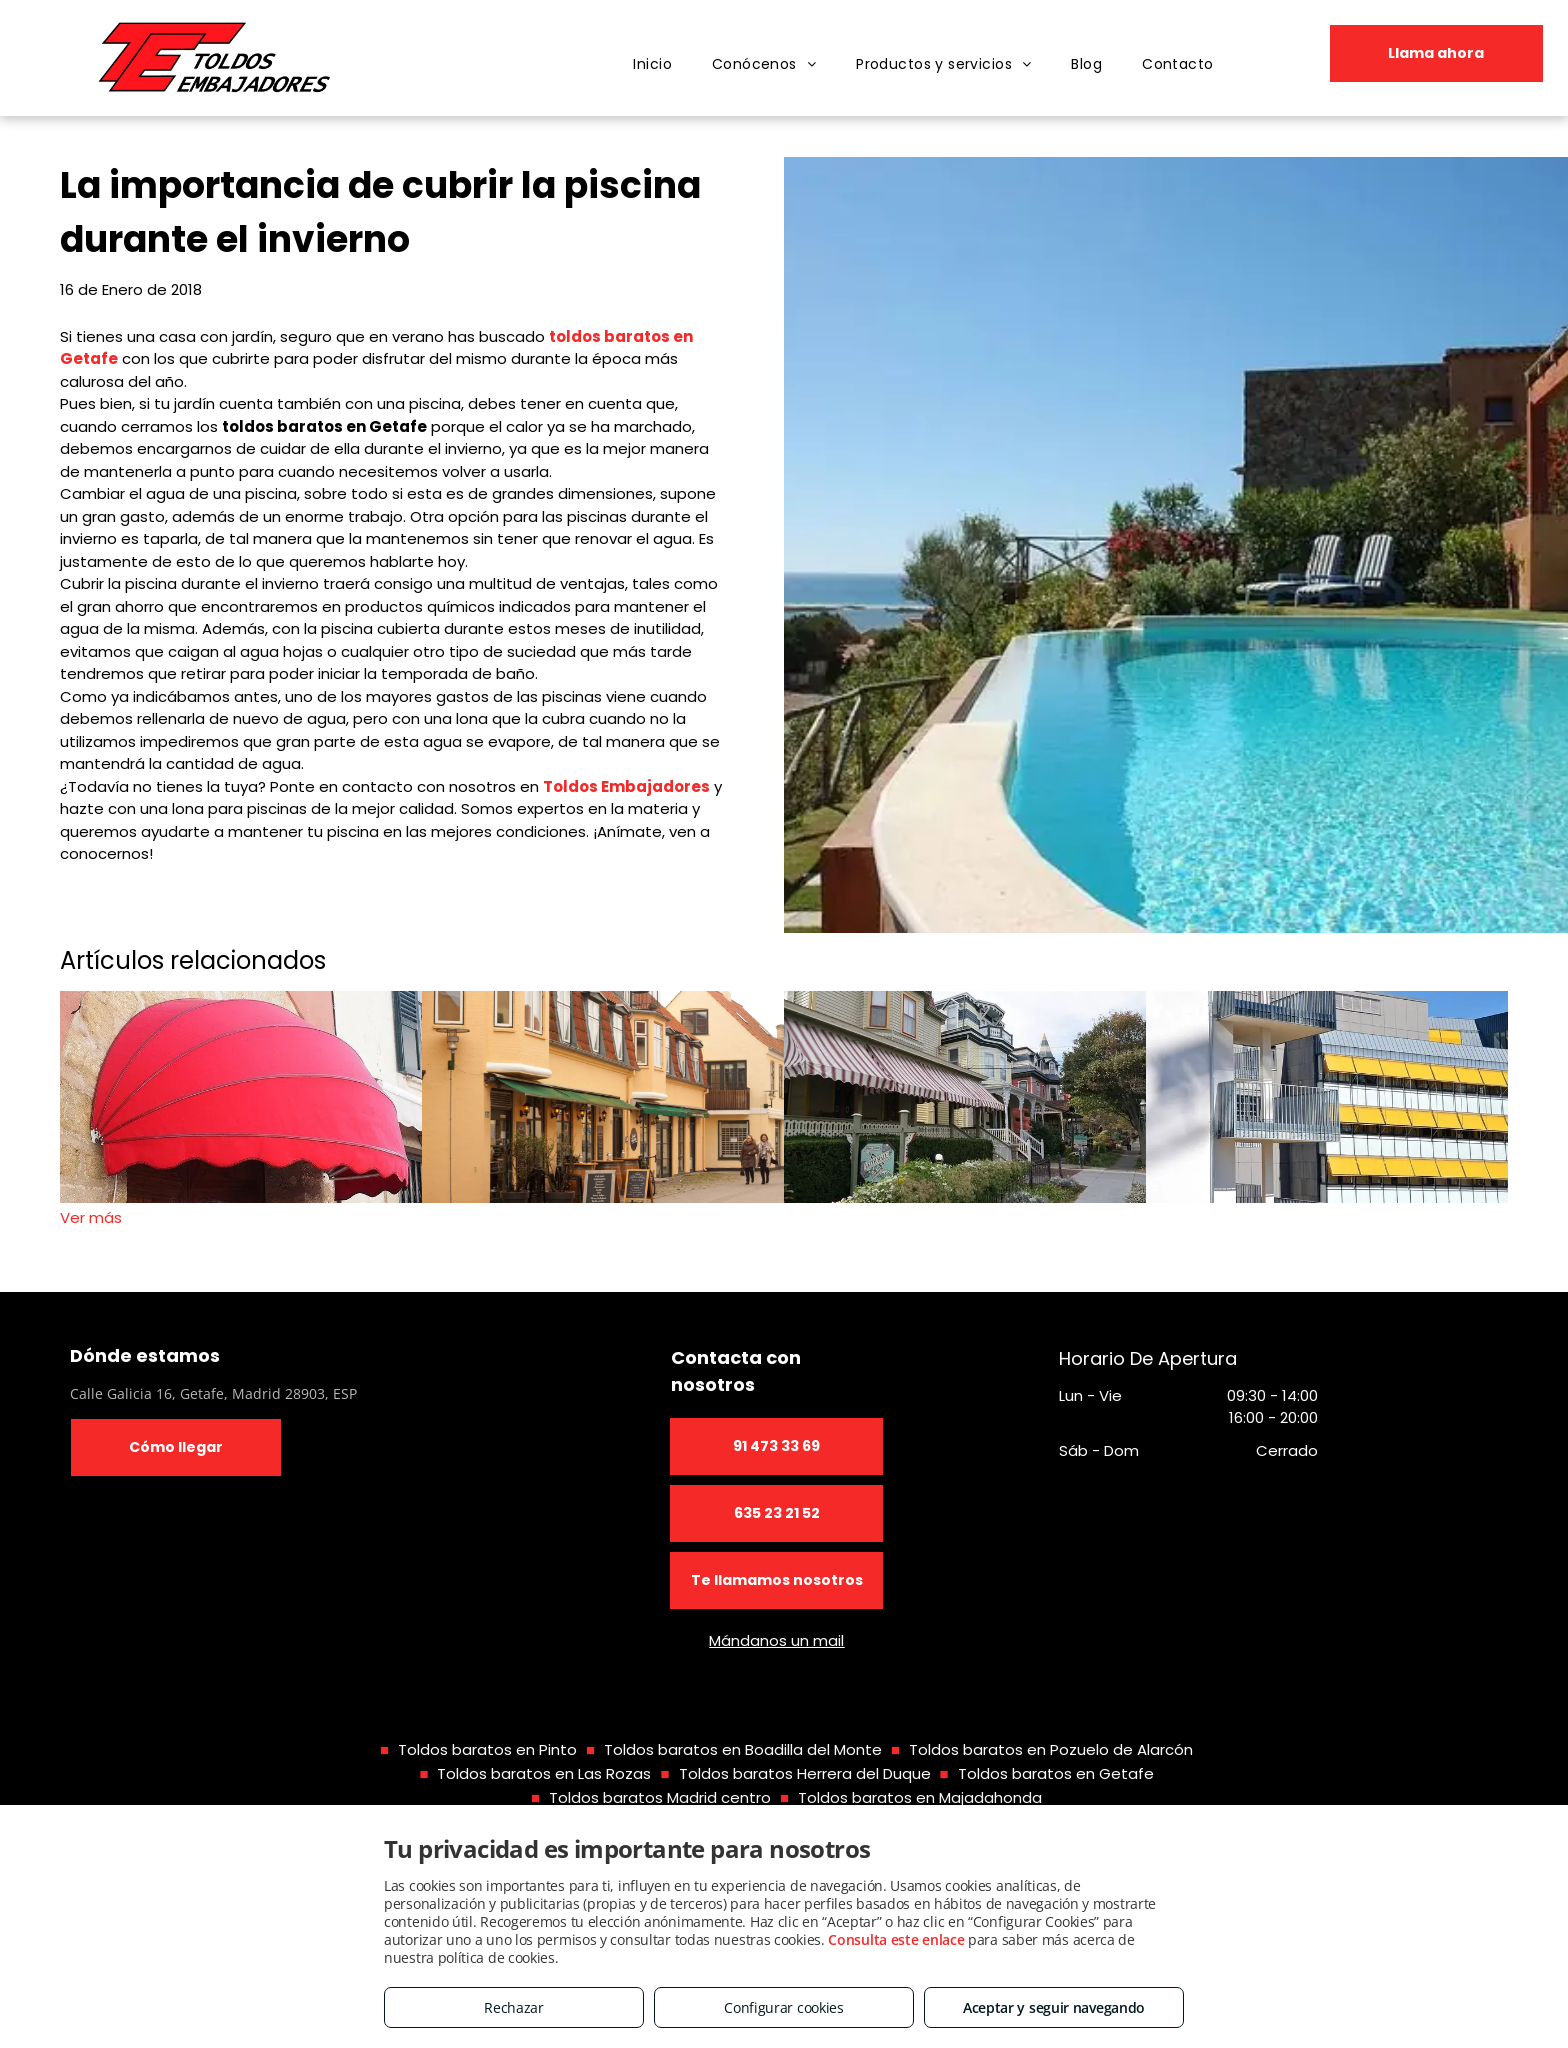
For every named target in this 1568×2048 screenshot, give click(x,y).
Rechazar (514, 2007)
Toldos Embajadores (626, 786)
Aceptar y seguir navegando (1054, 2007)
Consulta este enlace (896, 1939)
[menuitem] (652, 64)
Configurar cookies (784, 2007)
